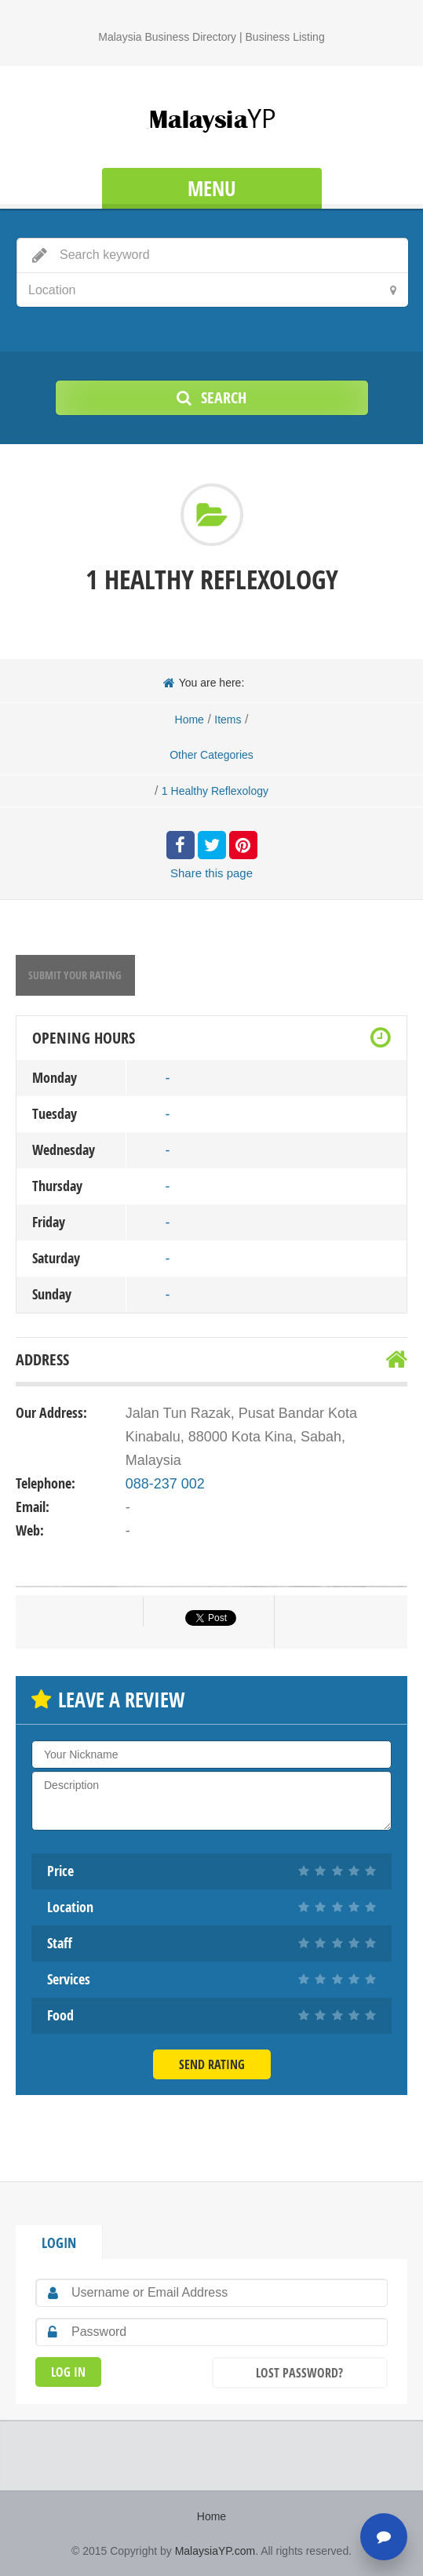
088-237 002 (165, 1484)
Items (227, 719)
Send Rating (212, 2064)
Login (59, 2243)
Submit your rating (75, 974)
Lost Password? (299, 2372)
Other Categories (211, 755)
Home (189, 719)
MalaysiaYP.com (215, 2551)
